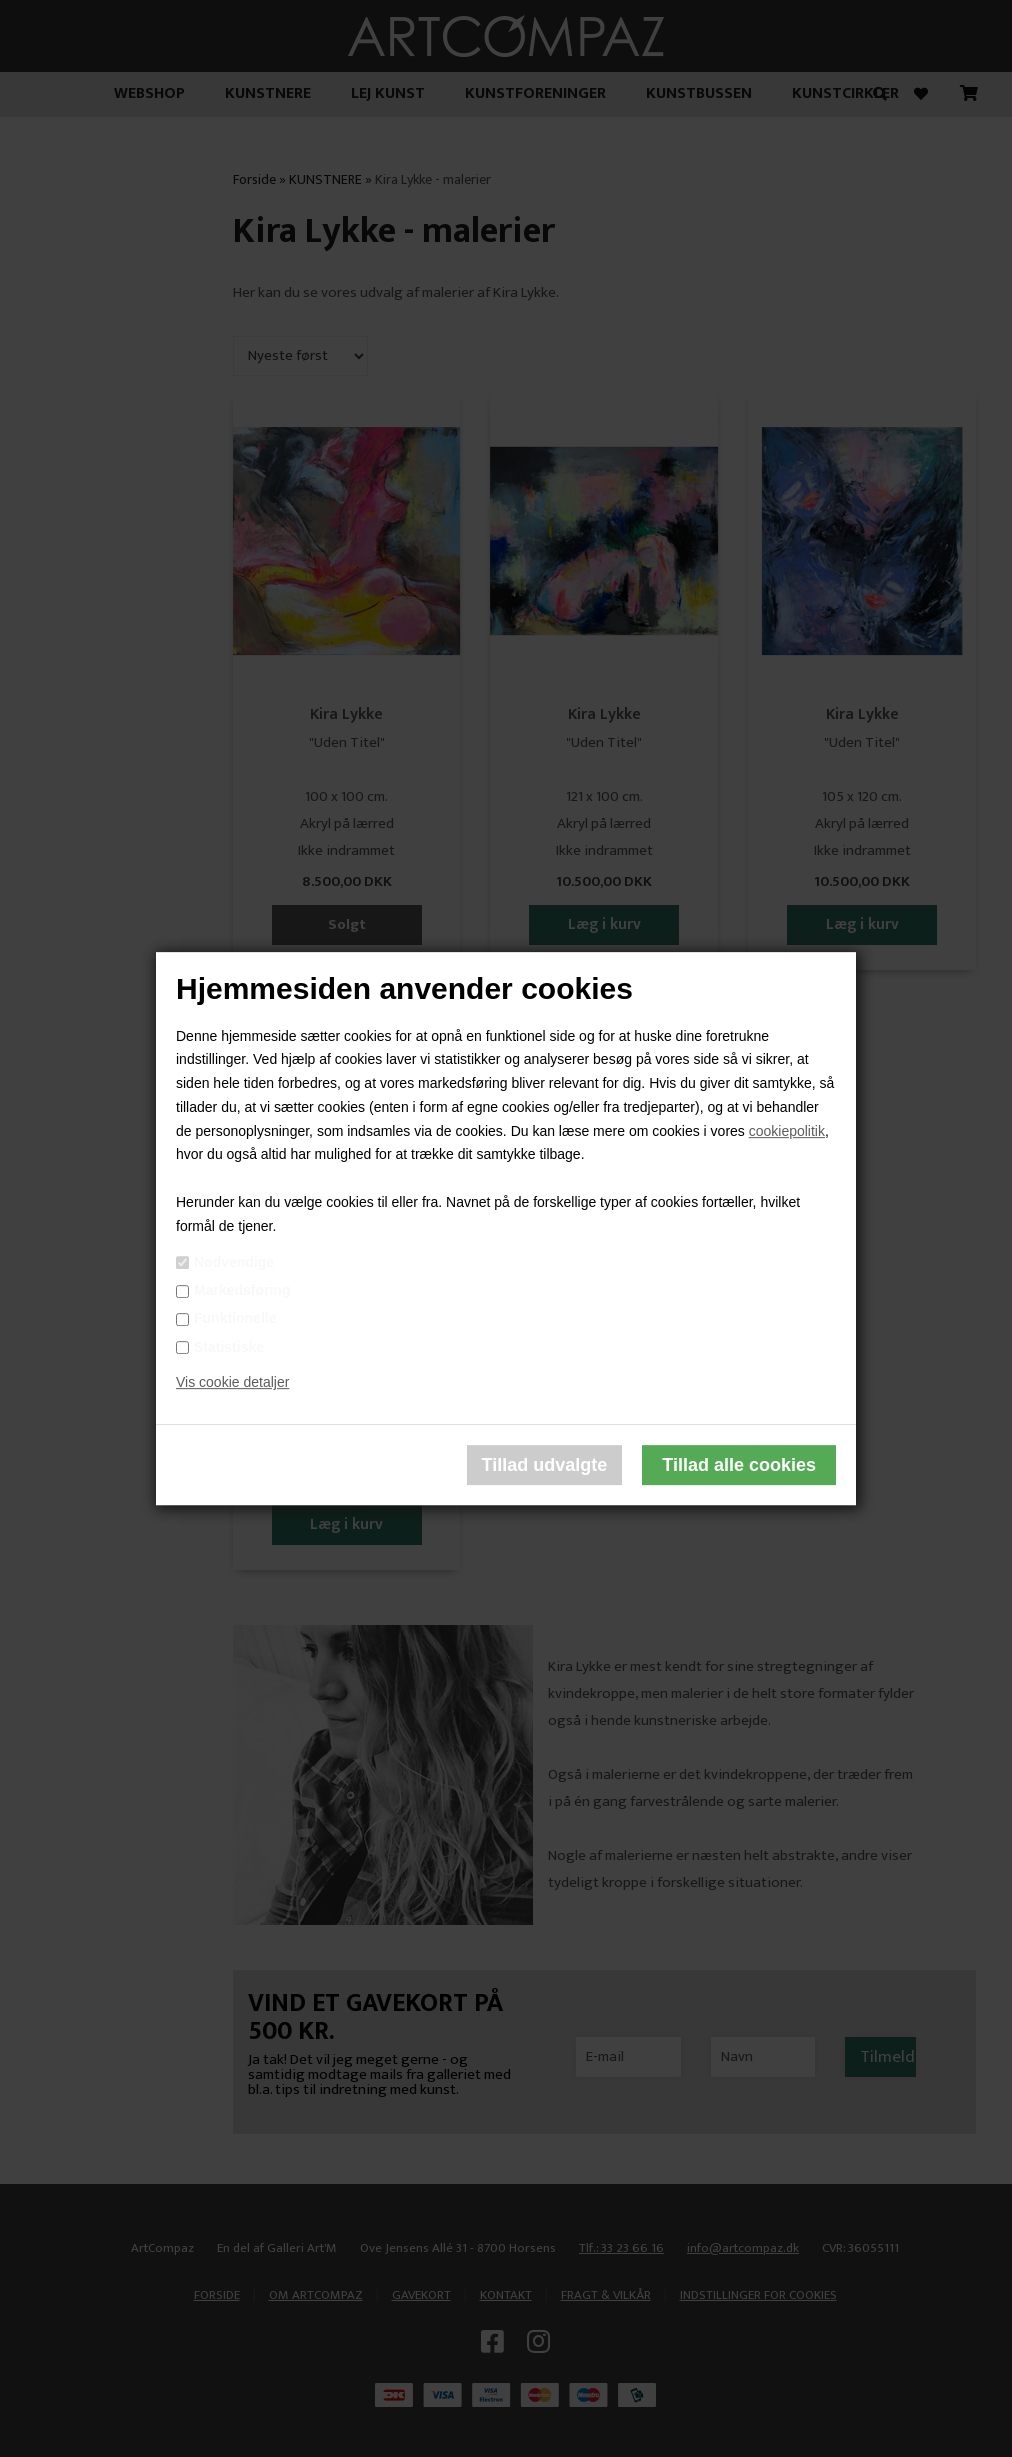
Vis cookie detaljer (232, 1383)
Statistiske (229, 1347)
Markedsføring (242, 1290)
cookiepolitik (787, 1131)
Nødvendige (234, 1262)
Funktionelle (235, 1319)
